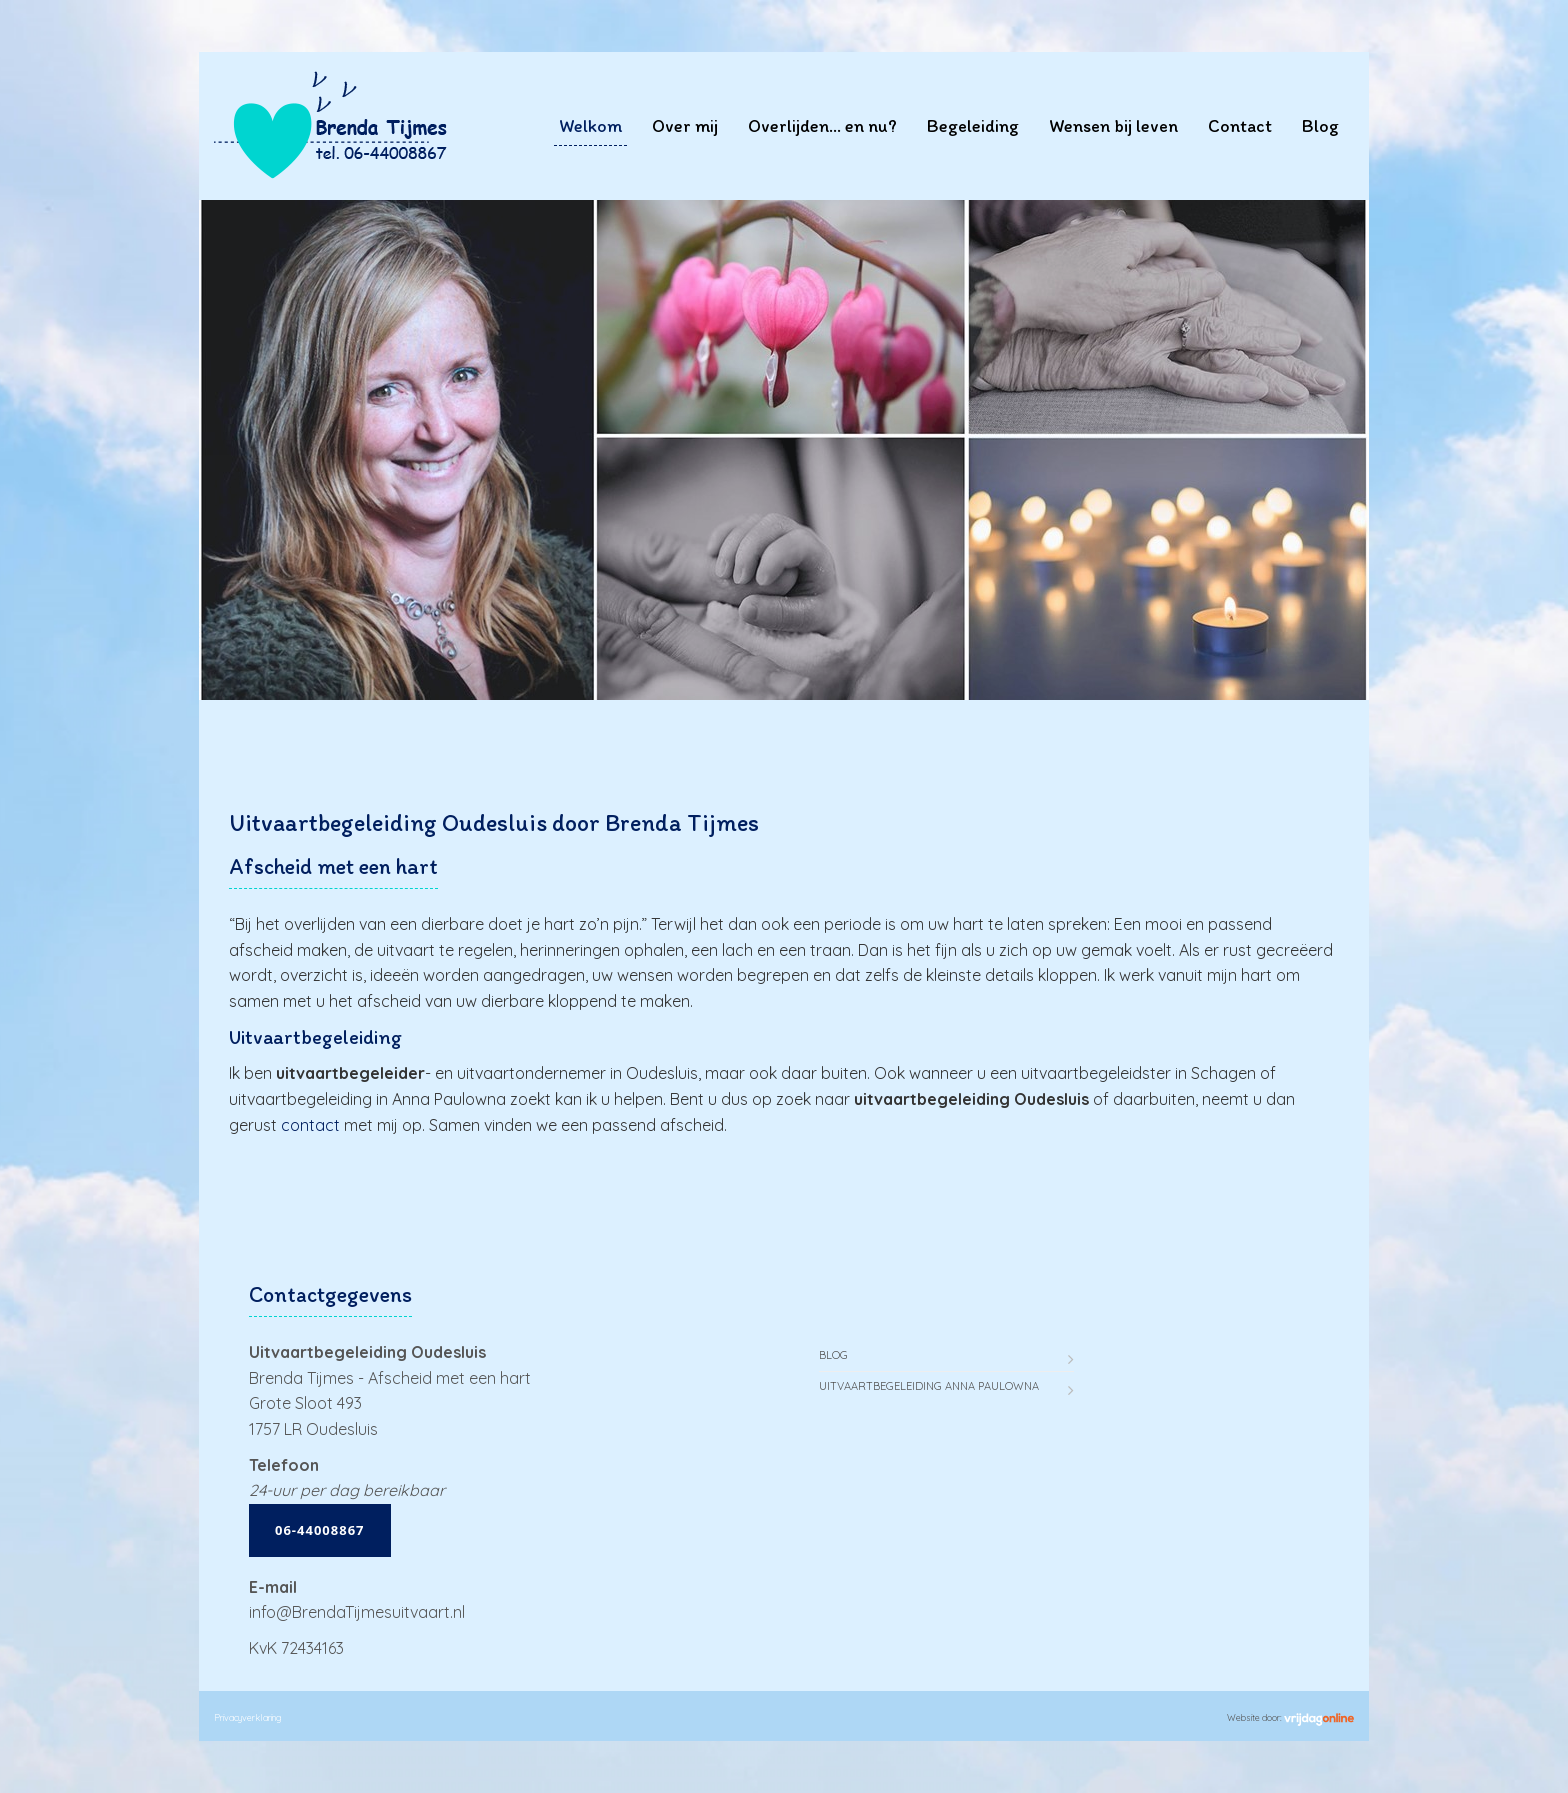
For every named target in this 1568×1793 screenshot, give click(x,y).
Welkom (590, 126)
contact (310, 1125)
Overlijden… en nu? (822, 126)
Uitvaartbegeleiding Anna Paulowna (929, 1386)
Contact (1240, 126)
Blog (1320, 126)
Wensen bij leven (1113, 126)
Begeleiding (973, 126)
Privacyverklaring (247, 1717)
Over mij (685, 126)
